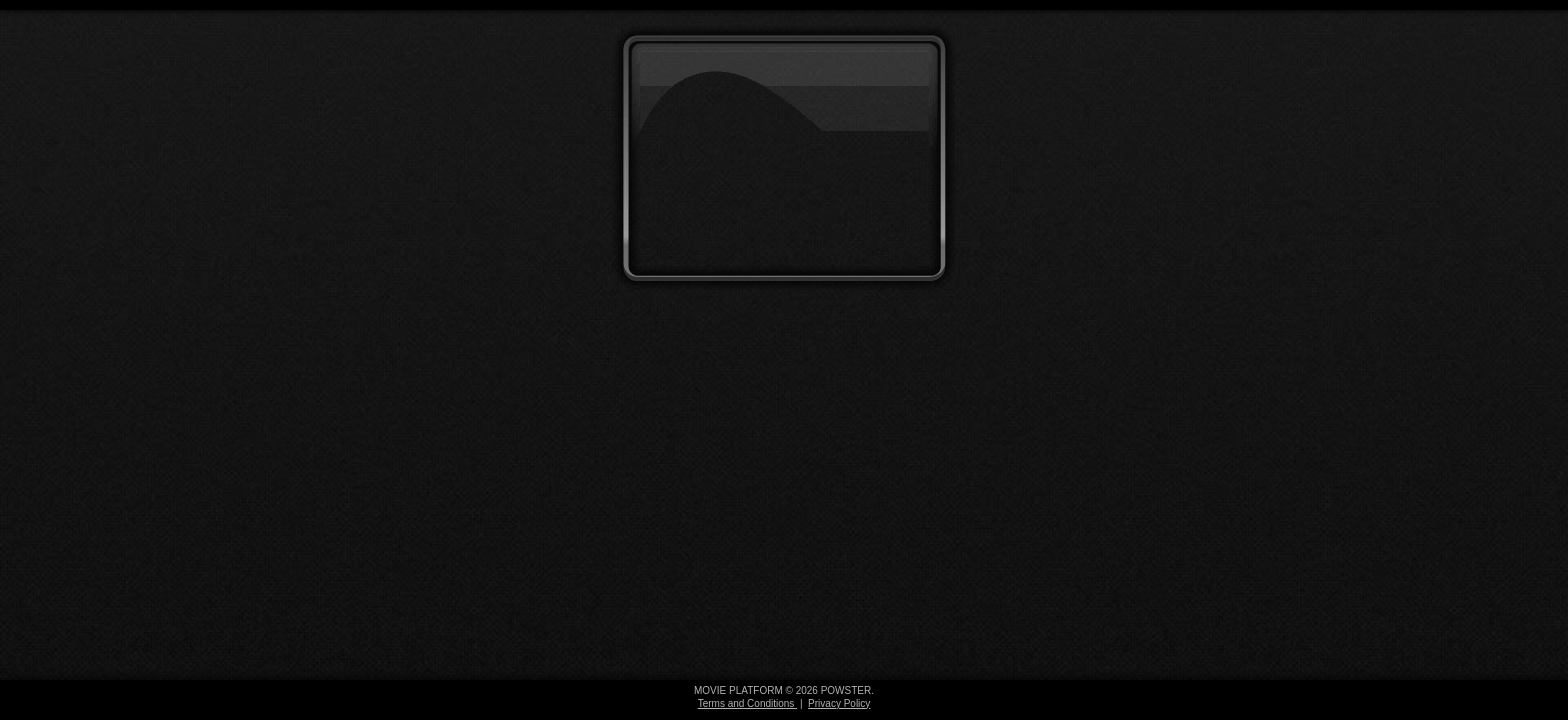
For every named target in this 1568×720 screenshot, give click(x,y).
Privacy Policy (839, 703)
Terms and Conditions (748, 703)
